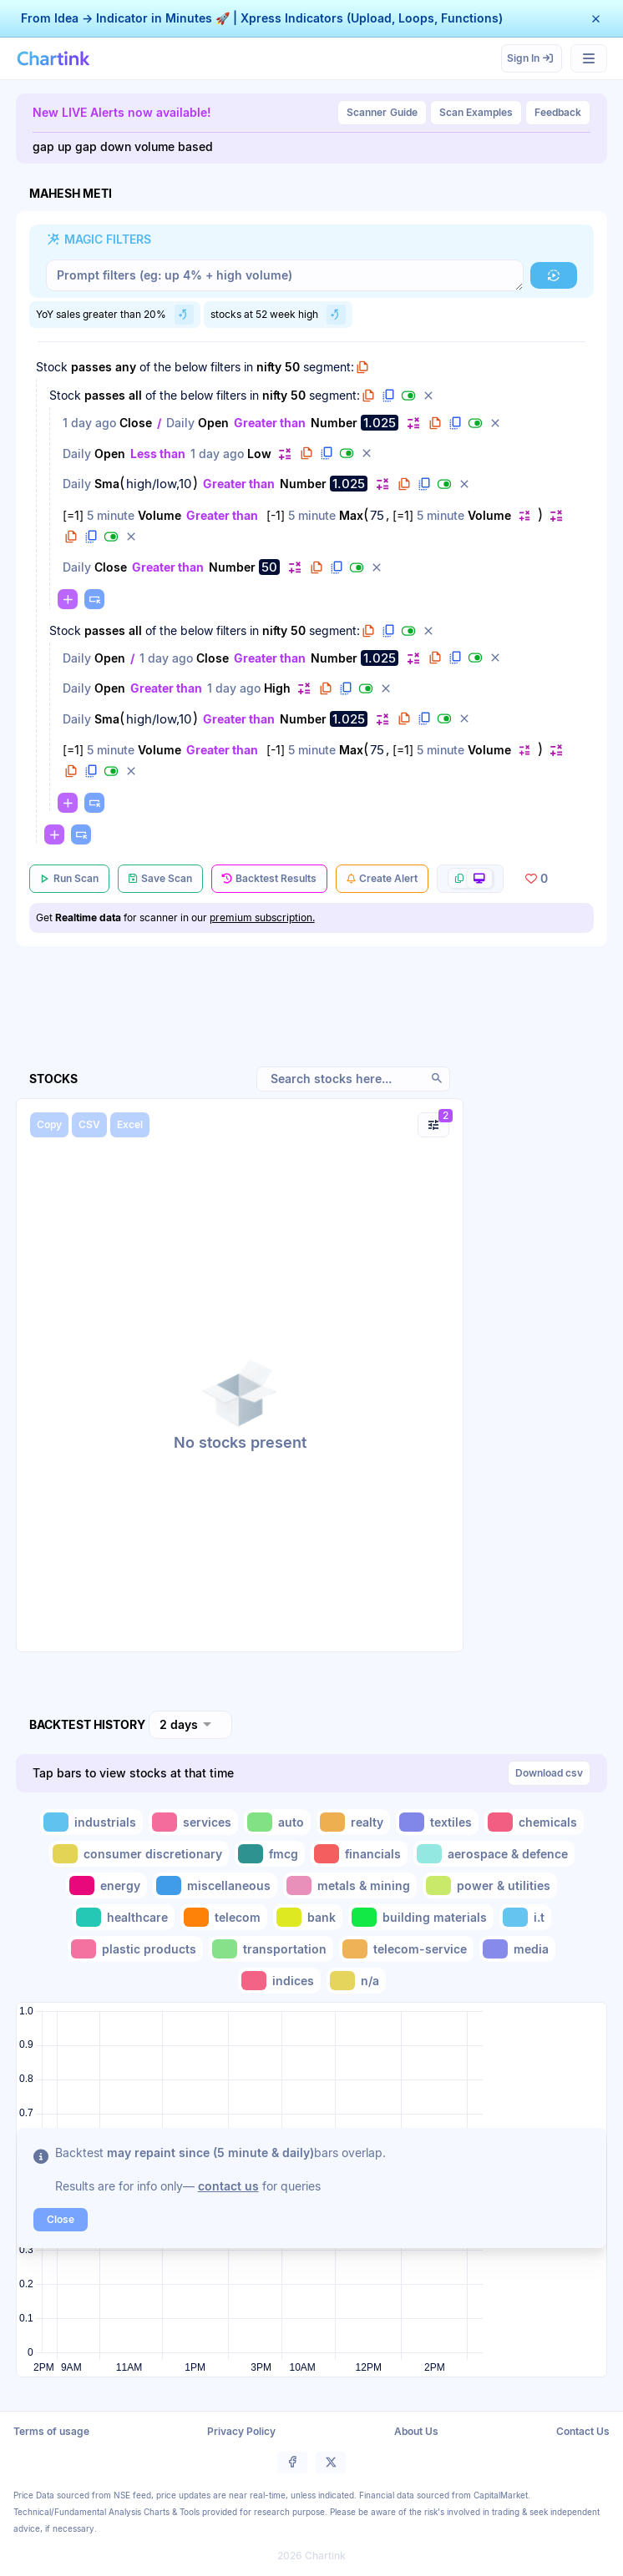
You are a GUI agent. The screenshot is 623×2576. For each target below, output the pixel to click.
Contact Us (583, 2431)
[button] (596, 19)
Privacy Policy (241, 2431)
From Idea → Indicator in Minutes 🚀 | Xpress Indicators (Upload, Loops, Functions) (262, 18)
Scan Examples (476, 112)
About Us (416, 2431)
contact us (228, 2186)
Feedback (557, 112)
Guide (382, 112)
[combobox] (190, 1725)
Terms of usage (51, 2431)
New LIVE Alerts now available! (122, 112)
